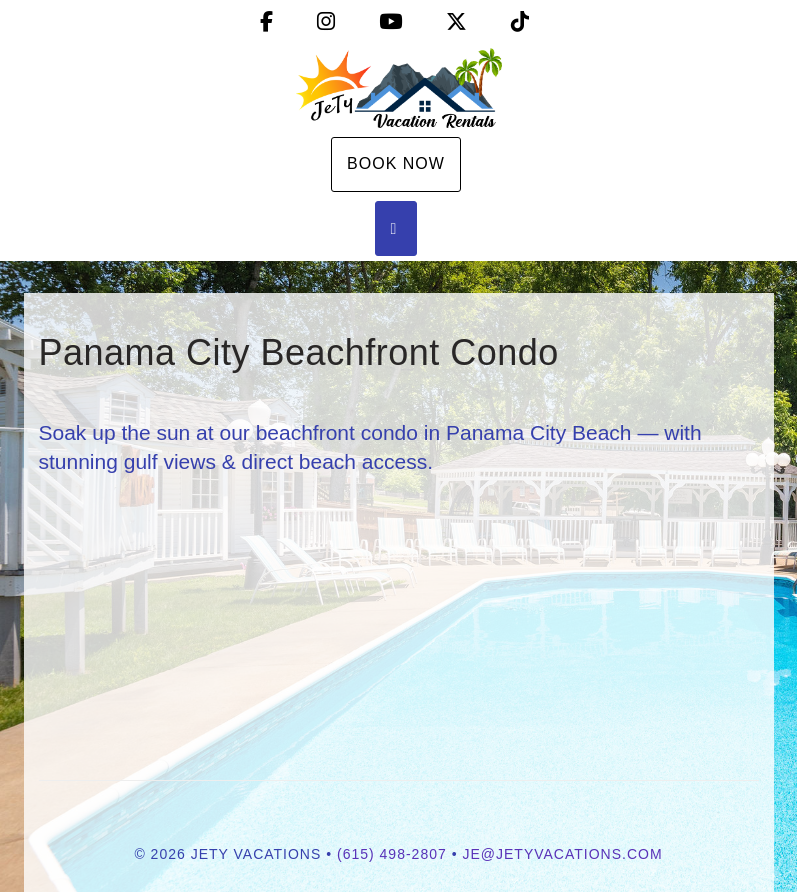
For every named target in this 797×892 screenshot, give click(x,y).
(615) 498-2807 (392, 854)
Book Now (396, 163)
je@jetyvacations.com (562, 854)
